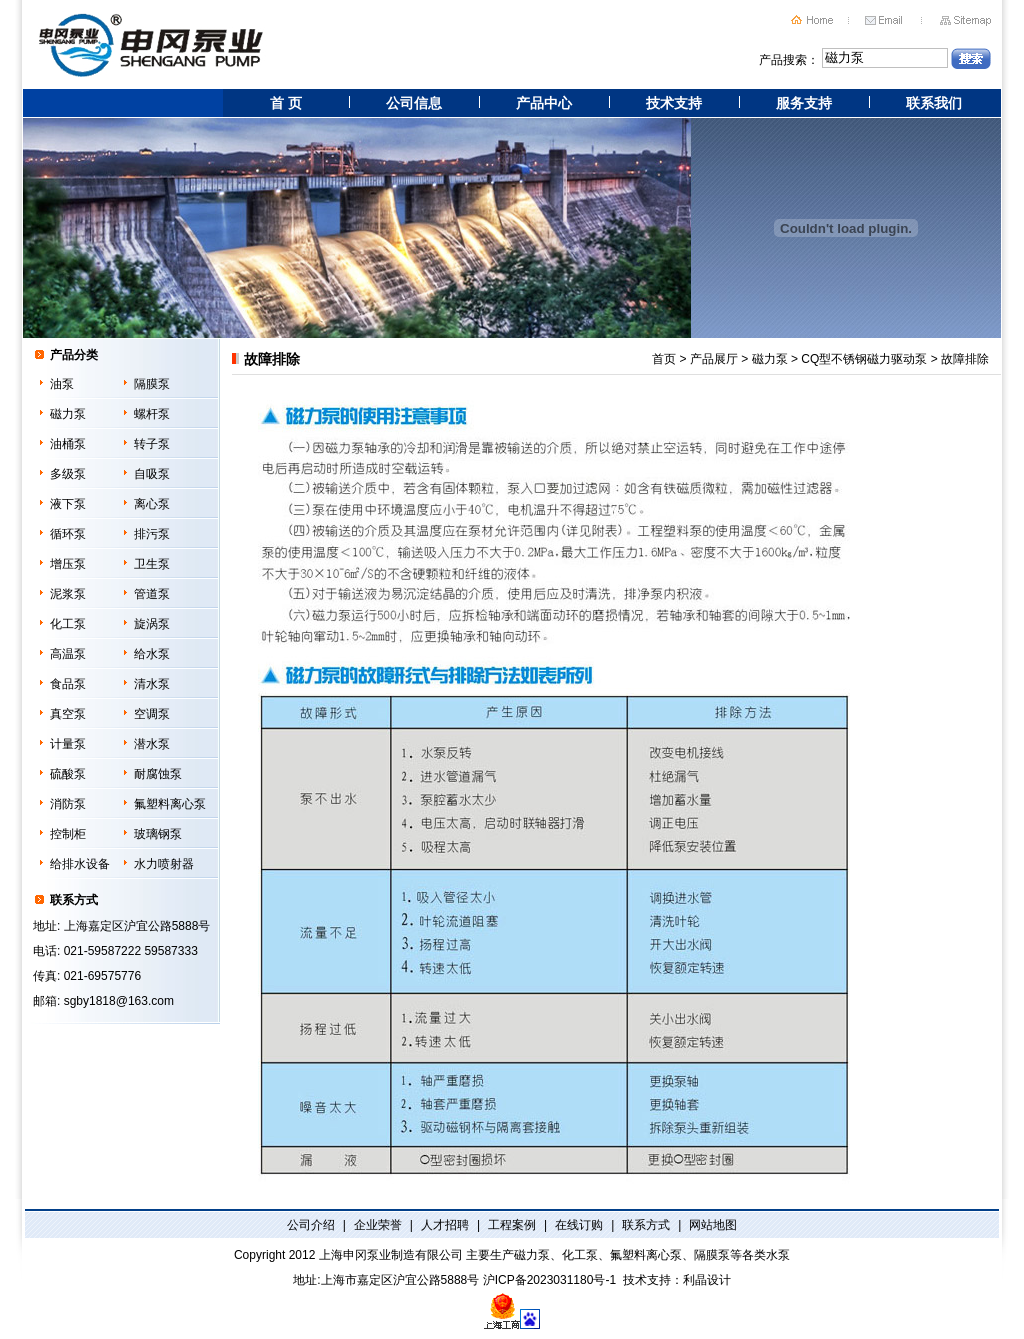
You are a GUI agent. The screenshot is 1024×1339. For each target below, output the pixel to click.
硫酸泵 (68, 774)
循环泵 (68, 534)
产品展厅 (714, 359)
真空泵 (68, 714)
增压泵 (68, 564)
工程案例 (512, 1225)
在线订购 (579, 1225)
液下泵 (68, 504)
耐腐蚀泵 (158, 774)
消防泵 (68, 804)
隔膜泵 (152, 384)
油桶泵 (68, 444)
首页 (664, 359)
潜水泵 (152, 744)
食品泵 (68, 684)
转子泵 (152, 444)
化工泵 (68, 624)
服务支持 (804, 103)
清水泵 (152, 684)
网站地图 (713, 1225)
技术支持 (674, 103)
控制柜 (68, 834)
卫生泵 (152, 564)
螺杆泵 (152, 414)
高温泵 (68, 654)
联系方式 (646, 1225)
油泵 (62, 384)
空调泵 (152, 714)
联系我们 (934, 103)
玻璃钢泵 (158, 834)
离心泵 (152, 504)
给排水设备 (80, 864)
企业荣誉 (378, 1225)
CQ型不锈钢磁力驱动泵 (864, 359)
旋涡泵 (152, 624)
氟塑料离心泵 (170, 804)
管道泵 (152, 594)
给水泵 (152, 654)
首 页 (286, 103)
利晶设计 (707, 1280)
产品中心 (544, 103)
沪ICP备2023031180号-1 (549, 1280)
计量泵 (68, 744)
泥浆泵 (68, 594)
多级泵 (68, 474)
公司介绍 (311, 1225)
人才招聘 (445, 1225)
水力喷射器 (164, 864)
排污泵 (152, 534)
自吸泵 (152, 474)
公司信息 (414, 103)
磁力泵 (68, 414)
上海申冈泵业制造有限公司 (391, 1255)
